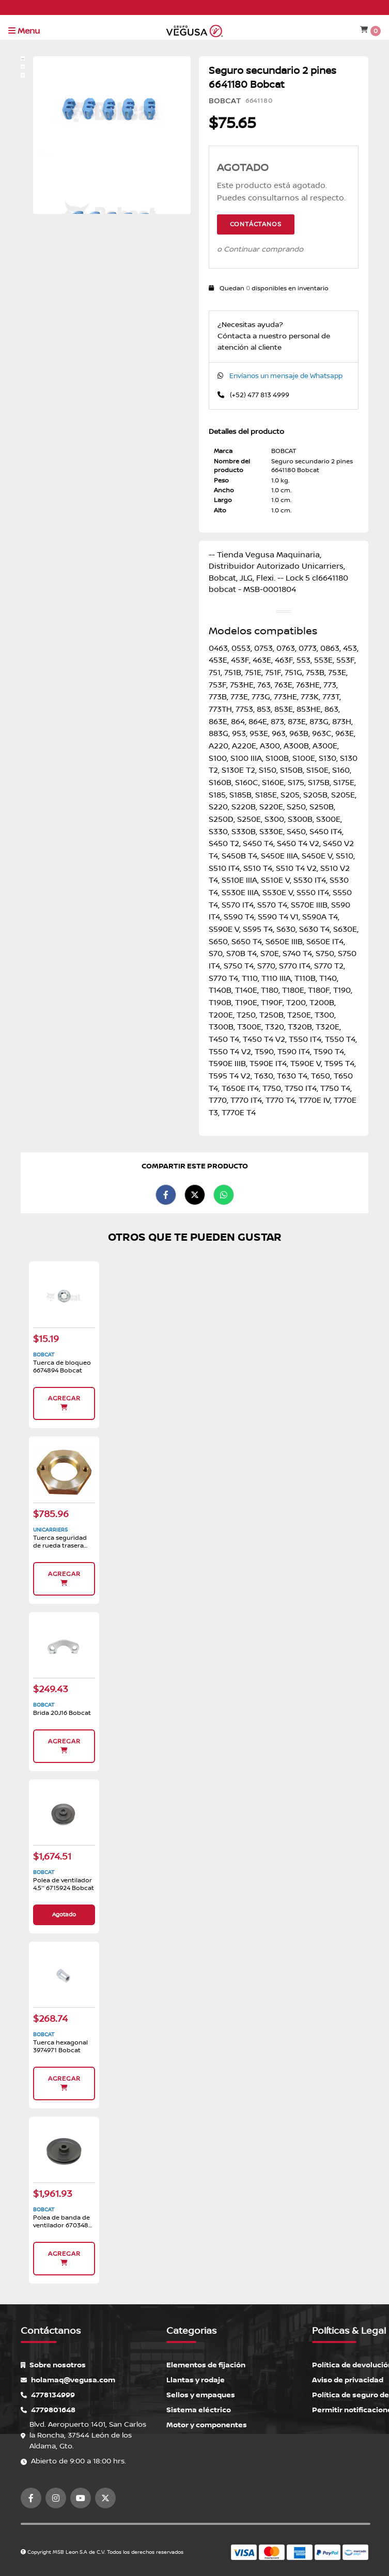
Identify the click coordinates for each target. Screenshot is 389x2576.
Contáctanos (256, 224)
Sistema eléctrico (198, 2410)
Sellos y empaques (200, 2395)
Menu (24, 31)
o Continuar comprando (260, 249)
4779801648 (48, 2410)
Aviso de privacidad (347, 2380)
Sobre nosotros (53, 2365)
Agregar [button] (64, 1403)
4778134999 (48, 2395)
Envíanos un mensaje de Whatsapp (286, 376)
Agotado (64, 1914)
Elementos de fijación (205, 2365)
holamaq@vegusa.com (68, 2380)
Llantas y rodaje (195, 2380)
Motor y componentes (206, 2425)
